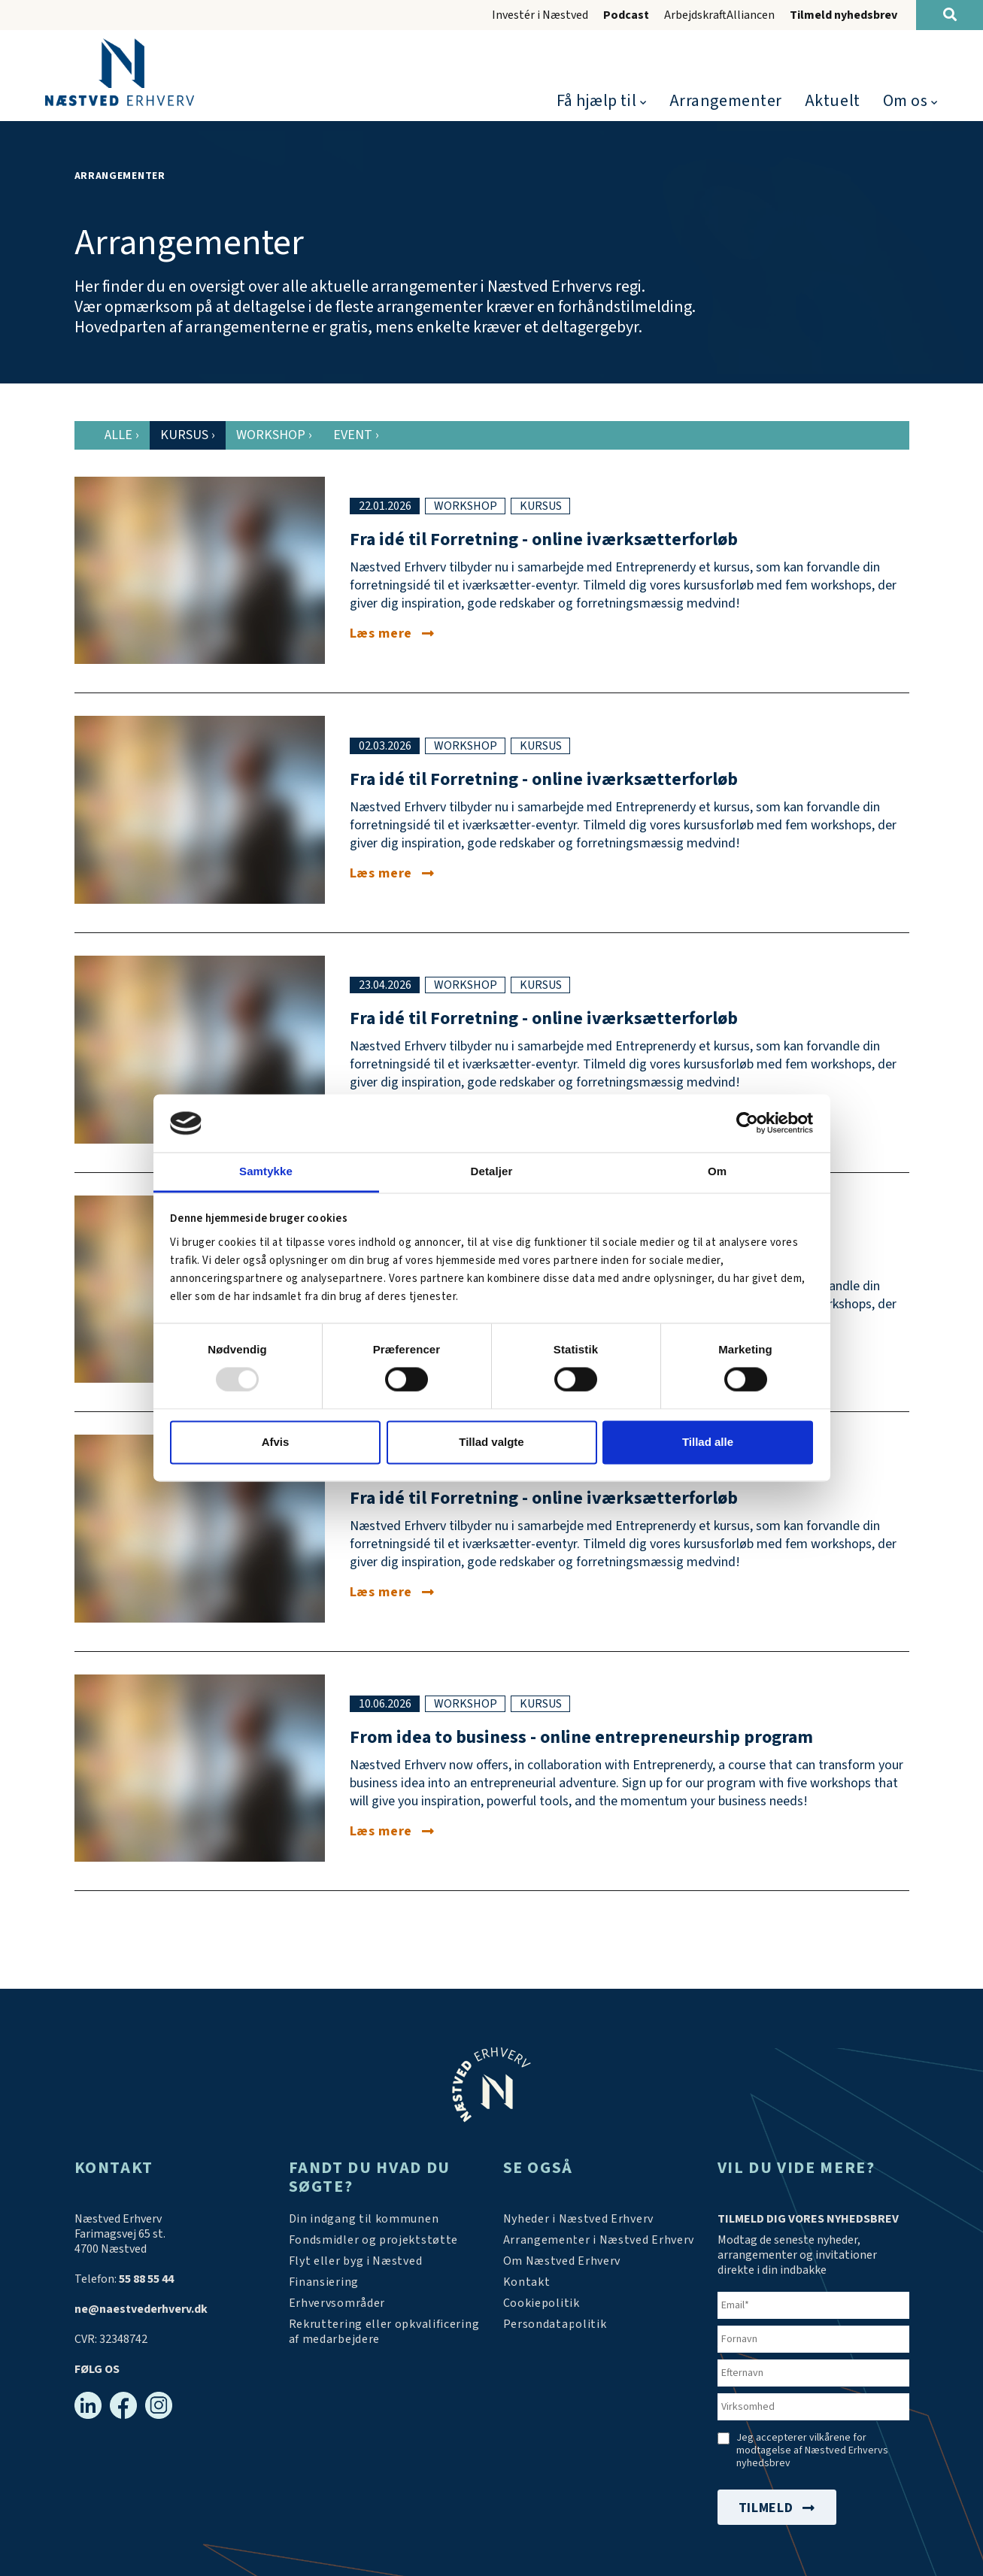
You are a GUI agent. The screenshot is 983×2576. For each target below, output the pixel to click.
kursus (541, 506)
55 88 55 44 (146, 2279)
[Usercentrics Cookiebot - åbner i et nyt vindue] (747, 1123)
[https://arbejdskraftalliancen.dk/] (385, 2332)
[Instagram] (158, 2405)
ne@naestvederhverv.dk (141, 2309)
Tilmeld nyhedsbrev (843, 15)
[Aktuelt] (578, 2218)
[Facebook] (123, 2405)
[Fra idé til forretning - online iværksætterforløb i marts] (392, 873)
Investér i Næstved (540, 15)
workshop (465, 506)
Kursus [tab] (187, 435)
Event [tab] (356, 435)
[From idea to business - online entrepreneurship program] (392, 1831)
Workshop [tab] (274, 435)
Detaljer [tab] (492, 1171)
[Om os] (562, 2260)
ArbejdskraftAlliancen (719, 15)
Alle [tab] (122, 435)
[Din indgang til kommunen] (364, 2218)
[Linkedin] (88, 2405)
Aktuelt (832, 101)
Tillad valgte (491, 1441)
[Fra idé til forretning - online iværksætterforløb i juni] (392, 1592)
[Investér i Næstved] (356, 2260)
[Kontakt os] (527, 2282)
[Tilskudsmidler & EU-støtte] (374, 2239)
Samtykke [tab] (266, 1171)
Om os (905, 101)
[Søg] (949, 15)
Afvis (276, 1441)
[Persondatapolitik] (541, 2303)
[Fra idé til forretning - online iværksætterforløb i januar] (392, 633)
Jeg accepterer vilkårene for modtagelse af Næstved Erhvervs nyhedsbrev (812, 2451)
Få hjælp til (597, 101)
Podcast (626, 15)
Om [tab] (717, 1171)
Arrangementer (725, 101)
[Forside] (119, 72)
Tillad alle (707, 1441)
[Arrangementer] (599, 2239)
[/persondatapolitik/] (555, 2324)
